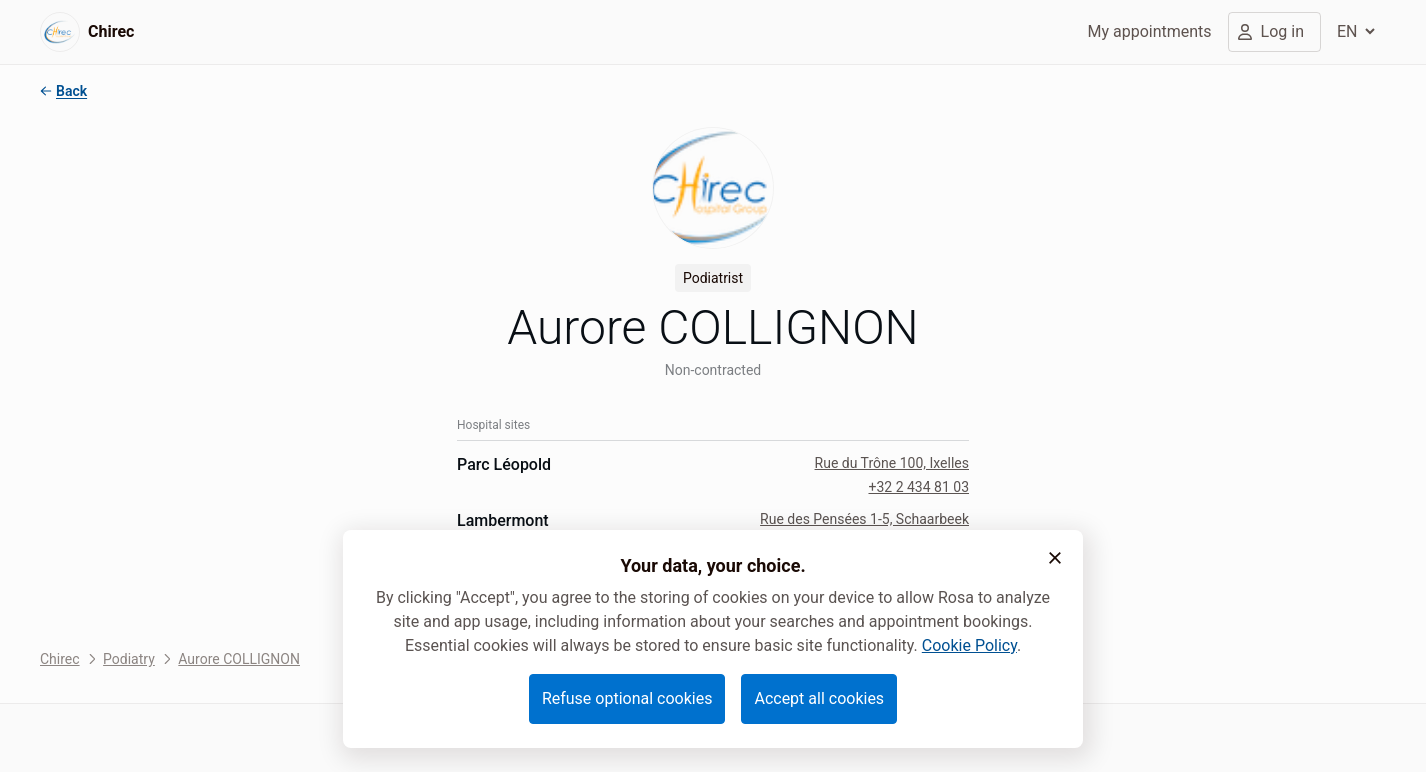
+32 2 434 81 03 (918, 487)
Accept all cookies (819, 698)
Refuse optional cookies (627, 698)
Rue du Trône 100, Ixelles (892, 463)
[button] (1055, 558)
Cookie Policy (969, 645)
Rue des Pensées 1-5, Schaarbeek (864, 519)
